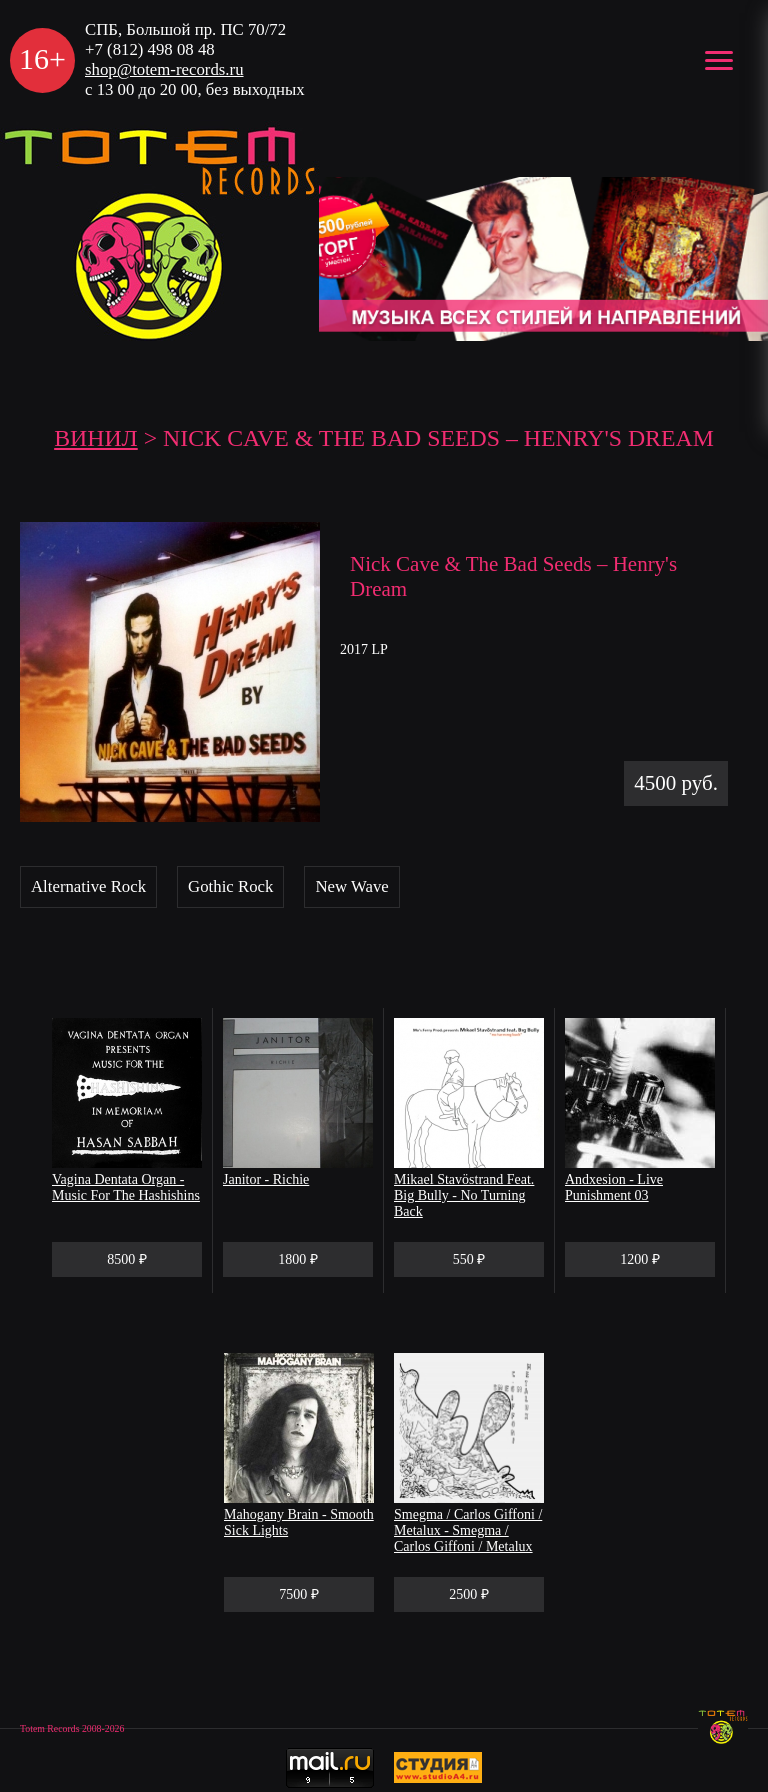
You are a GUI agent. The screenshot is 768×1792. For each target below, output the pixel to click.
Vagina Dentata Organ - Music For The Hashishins (126, 1187)
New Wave (351, 886)
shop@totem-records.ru (164, 69)
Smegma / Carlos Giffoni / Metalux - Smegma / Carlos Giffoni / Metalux (468, 1530)
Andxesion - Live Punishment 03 (614, 1187)
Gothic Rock (230, 886)
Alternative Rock (88, 886)
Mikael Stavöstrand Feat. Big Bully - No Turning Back (464, 1195)
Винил (96, 438)
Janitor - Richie (266, 1179)
